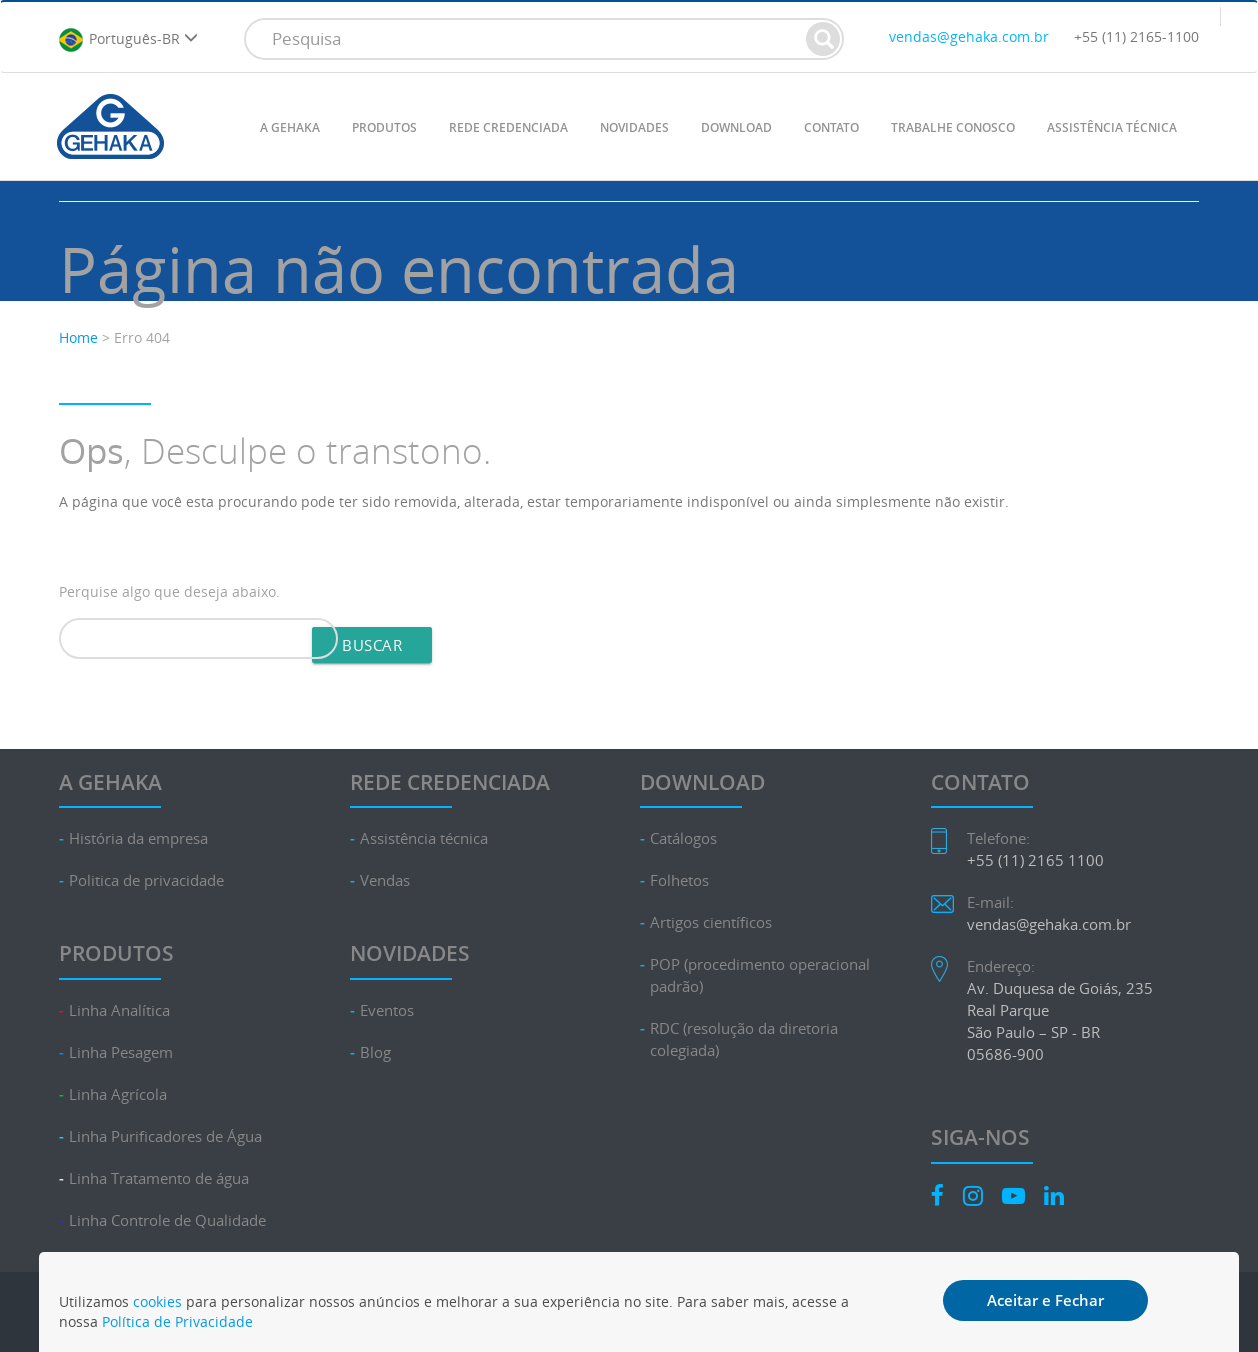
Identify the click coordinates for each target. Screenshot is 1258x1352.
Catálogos (683, 838)
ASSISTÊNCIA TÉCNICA (1112, 127)
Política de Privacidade (177, 1321)
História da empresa (138, 838)
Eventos (387, 1010)
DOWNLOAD (736, 127)
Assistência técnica (424, 838)
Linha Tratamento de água (159, 1178)
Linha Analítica (119, 1010)
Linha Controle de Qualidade (167, 1220)
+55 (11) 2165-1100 (1136, 36)
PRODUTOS (384, 127)
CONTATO (831, 127)
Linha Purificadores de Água (165, 1136)
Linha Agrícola (118, 1094)
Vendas (385, 880)
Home (78, 337)
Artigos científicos (711, 922)
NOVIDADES (634, 127)
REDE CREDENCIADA (508, 127)
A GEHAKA (290, 127)
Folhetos (679, 880)
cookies (157, 1301)
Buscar (372, 645)
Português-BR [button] (128, 40)
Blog (375, 1052)
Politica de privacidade (146, 880)
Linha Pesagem (121, 1052)
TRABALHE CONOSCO (953, 127)
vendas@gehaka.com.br (969, 36)
